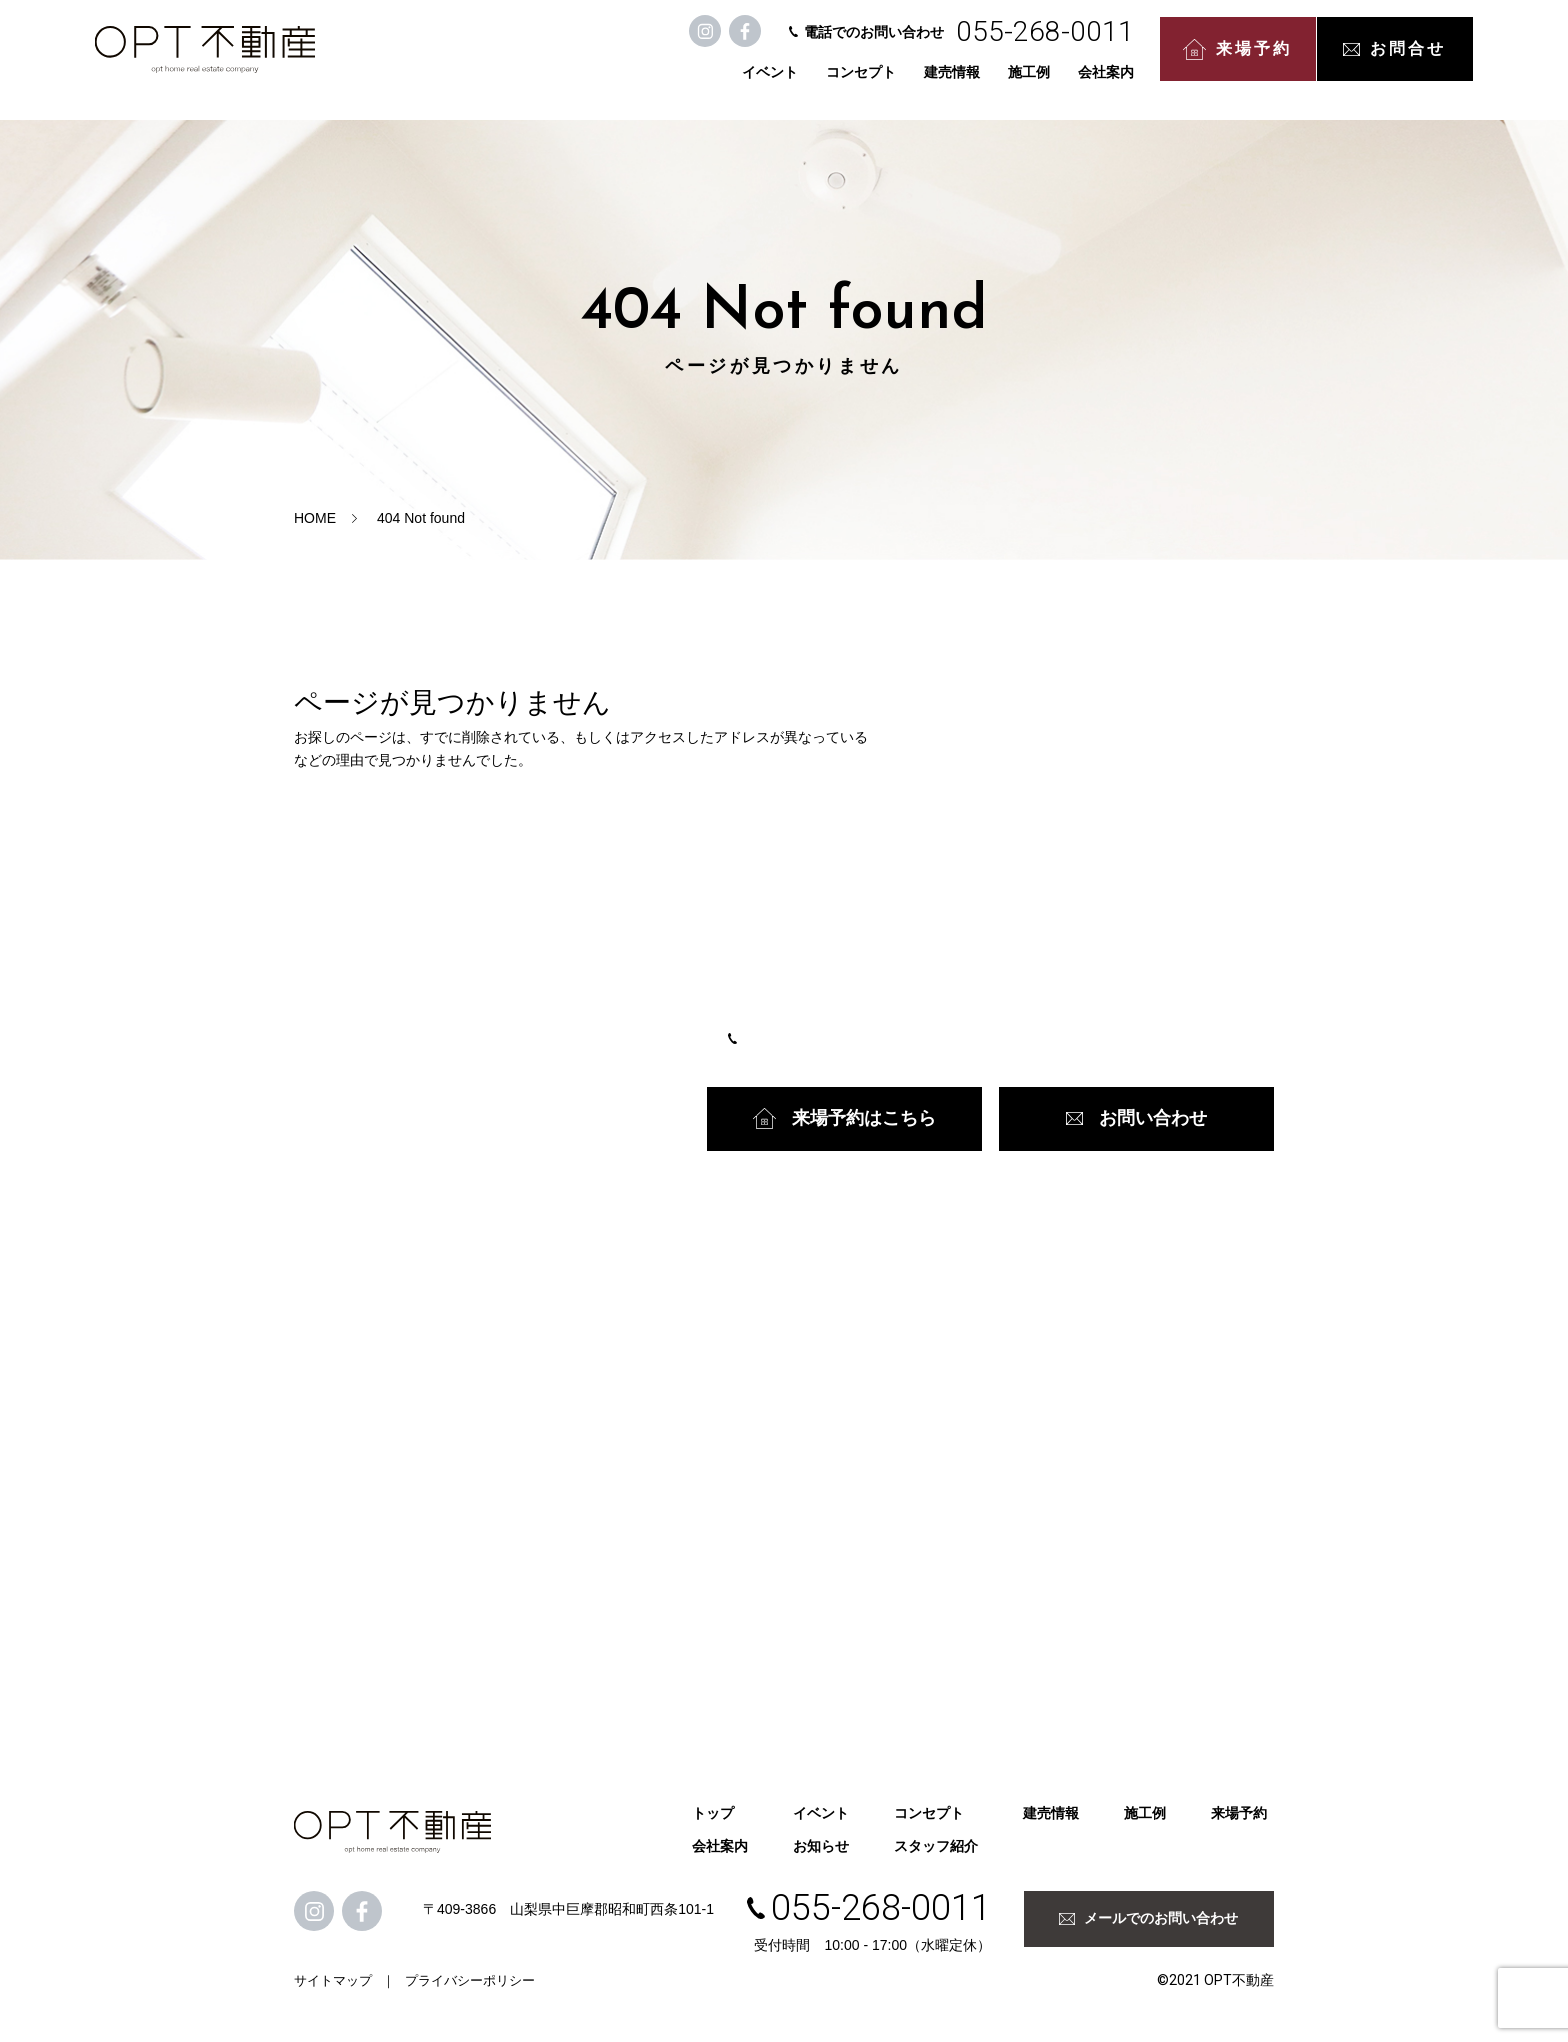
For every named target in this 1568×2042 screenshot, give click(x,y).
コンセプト (772, 82)
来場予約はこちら (844, 1118)
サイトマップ (333, 1980)
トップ (713, 1813)
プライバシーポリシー (470, 1980)
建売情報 (863, 82)
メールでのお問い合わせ (1148, 1918)
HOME (315, 518)
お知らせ (821, 1846)
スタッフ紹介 (936, 1846)
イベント (681, 82)
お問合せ (1306, 59)
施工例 (940, 82)
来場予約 (1149, 60)
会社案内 (1017, 82)
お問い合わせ (1136, 1118)
